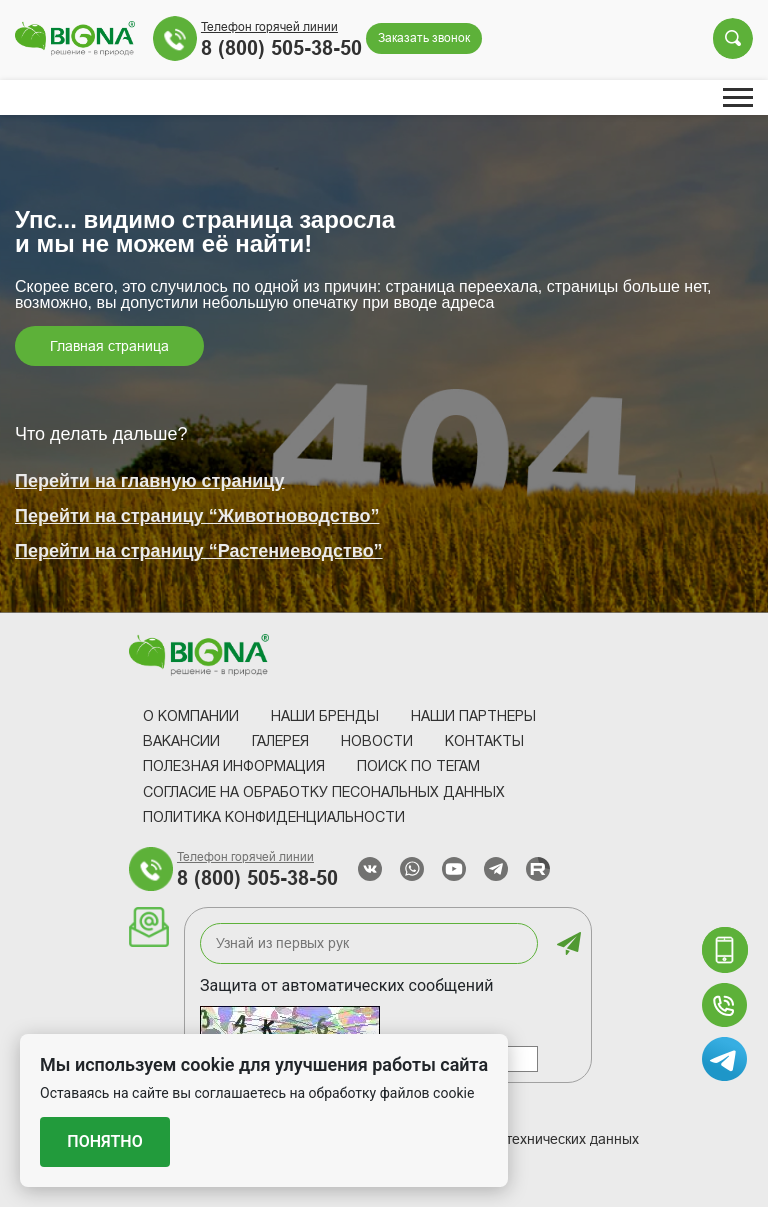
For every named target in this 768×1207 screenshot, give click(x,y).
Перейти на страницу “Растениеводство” (199, 551)
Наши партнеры (473, 717)
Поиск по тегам (418, 767)
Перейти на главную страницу (149, 481)
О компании (191, 717)
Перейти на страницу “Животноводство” (197, 516)
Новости (377, 742)
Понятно (104, 1141)
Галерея (280, 742)
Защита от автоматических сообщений (346, 985)
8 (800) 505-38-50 (281, 48)
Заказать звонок (424, 38)
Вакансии (181, 742)
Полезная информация (234, 767)
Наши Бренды (325, 717)
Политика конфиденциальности (274, 818)
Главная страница (109, 346)
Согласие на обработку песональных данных (324, 793)
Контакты (484, 742)
